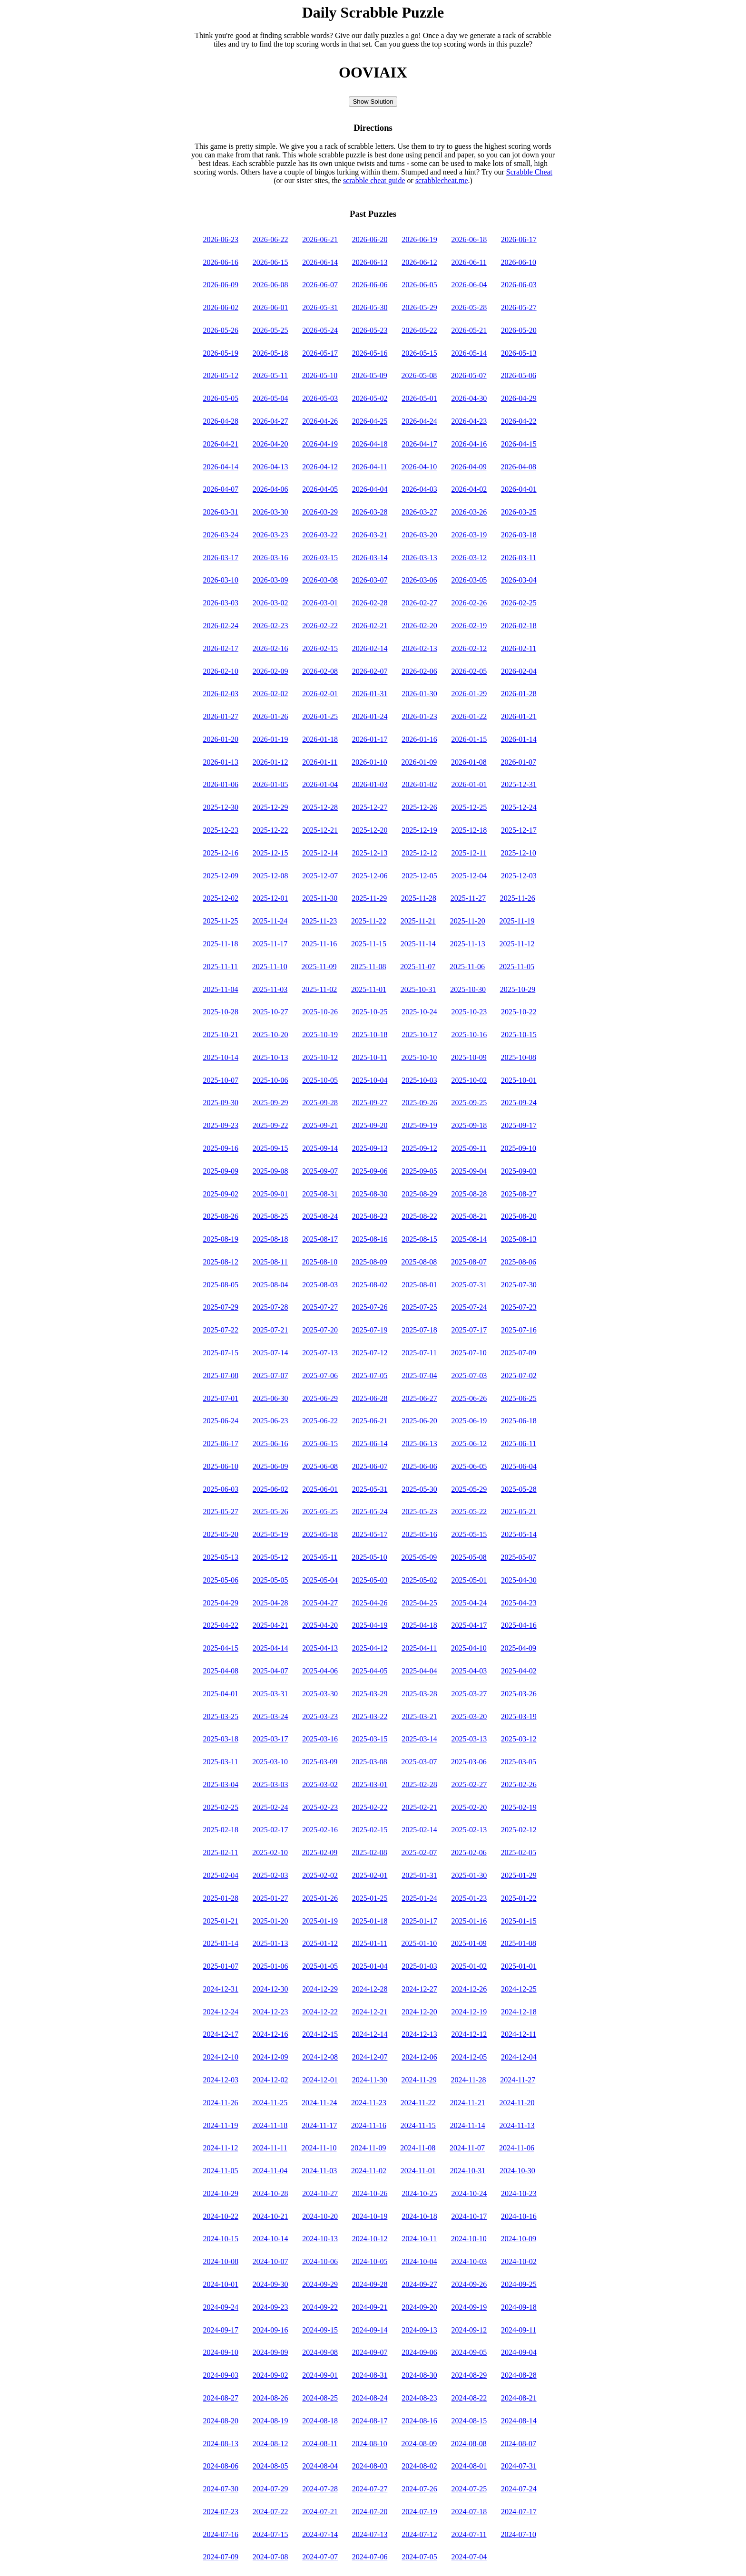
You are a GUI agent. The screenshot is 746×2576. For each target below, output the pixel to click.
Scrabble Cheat (529, 172)
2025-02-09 (320, 1852)
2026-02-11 (518, 648)
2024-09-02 (270, 2375)
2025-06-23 (270, 1421)
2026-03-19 (469, 535)
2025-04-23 (519, 1603)
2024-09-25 (519, 2284)
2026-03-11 (518, 558)
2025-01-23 (469, 1898)
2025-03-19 (519, 1716)
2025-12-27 (370, 807)
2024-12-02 (270, 2080)
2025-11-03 (269, 989)
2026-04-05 (320, 489)
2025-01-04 (370, 1966)
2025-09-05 (419, 1171)
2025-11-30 (319, 898)
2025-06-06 (419, 1466)
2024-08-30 (419, 2375)
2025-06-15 (320, 1443)
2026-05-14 (469, 353)
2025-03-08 (369, 1762)
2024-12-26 (469, 1989)
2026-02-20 (419, 626)
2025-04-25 (419, 1603)
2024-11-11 (269, 2148)
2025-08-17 (320, 1239)
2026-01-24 (370, 716)
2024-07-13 (370, 2534)
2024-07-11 (469, 2534)
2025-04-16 (519, 1625)
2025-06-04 (519, 1466)
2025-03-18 (220, 1739)
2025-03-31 (270, 1694)
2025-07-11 (419, 1353)
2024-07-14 (320, 2534)
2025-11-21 (418, 921)
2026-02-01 (320, 694)
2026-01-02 (419, 784)
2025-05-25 (320, 1511)
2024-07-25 (469, 2489)
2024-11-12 (220, 2148)
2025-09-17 (519, 1125)
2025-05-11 (319, 1557)
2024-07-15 (270, 2534)
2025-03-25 (220, 1716)
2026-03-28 (370, 512)
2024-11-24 (319, 2103)
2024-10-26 (370, 2193)
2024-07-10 (518, 2534)
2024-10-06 (320, 2261)
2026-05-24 (320, 330)
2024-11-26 (220, 2103)
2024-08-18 (320, 2421)
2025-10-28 (220, 1012)
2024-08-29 (469, 2375)
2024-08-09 (419, 2444)
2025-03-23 (320, 1716)
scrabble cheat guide (374, 180)
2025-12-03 (519, 876)
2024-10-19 (370, 2216)
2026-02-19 (469, 626)
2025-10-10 (419, 1057)
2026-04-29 (519, 398)
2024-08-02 (419, 2466)
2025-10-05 (320, 1080)
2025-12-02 (220, 898)
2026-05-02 (370, 398)
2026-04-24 (419, 421)
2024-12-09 (270, 2057)
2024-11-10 (319, 2148)
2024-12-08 (320, 2057)
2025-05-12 (270, 1557)
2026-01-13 (220, 762)
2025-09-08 (270, 1171)
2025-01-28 (220, 1898)
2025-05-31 (370, 1489)
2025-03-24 (270, 1716)
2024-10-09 (518, 2239)
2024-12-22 (320, 2012)
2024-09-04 (519, 2352)
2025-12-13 (370, 853)
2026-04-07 (220, 489)
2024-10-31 (468, 2171)
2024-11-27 (517, 2080)
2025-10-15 (519, 1034)
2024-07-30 (220, 2489)
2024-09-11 (518, 2330)
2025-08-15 (419, 1239)
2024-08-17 (370, 2421)
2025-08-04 (270, 1285)
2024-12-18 (519, 2012)
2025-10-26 (320, 1012)
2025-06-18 (519, 1421)
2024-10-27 (320, 2193)
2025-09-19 (419, 1125)
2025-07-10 (469, 1353)
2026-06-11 (469, 262)
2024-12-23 (270, 2012)
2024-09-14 (370, 2330)
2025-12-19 (419, 830)
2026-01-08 (469, 762)
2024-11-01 (418, 2171)
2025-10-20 (270, 1034)
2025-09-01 (270, 1194)
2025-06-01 (320, 1489)
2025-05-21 (519, 1511)
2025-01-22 (519, 1898)
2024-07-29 (270, 2489)
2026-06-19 (419, 239)
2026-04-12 (320, 467)
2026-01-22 (469, 716)
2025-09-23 (220, 1125)
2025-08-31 (320, 1194)
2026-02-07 (370, 671)
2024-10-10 (469, 2239)
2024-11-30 (369, 2080)
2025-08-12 (220, 1262)
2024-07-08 (270, 2557)
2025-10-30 (468, 989)
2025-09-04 (469, 1171)
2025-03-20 (469, 1716)
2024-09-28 (370, 2284)
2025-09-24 (519, 1102)
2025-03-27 (469, 1694)
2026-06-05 (419, 285)
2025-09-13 (370, 1148)
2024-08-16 (419, 2421)
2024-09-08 (320, 2352)
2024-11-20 (516, 2103)
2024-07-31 (519, 2466)
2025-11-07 (417, 966)
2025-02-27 (469, 1784)
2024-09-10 (220, 2352)
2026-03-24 (220, 535)
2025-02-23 (320, 1807)
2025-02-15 (370, 1830)
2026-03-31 (220, 512)
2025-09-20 (370, 1125)
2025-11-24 (269, 921)
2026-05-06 (518, 375)
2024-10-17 (469, 2216)
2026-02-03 (220, 694)
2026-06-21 (320, 239)
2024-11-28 (468, 2080)
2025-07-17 (469, 1330)
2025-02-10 (270, 1852)
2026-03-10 (220, 580)
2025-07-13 (320, 1353)
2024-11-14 (467, 2125)
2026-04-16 (469, 444)
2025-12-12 (419, 853)
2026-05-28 (469, 307)
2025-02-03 (270, 1875)
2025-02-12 (519, 1830)
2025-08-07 (469, 1262)
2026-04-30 (469, 398)
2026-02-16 (270, 648)
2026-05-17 (320, 353)
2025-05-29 (469, 1489)
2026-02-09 (270, 671)
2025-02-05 (518, 1852)
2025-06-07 (370, 1466)
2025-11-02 (319, 989)
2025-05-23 (419, 1511)
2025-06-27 (419, 1398)
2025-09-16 (220, 1148)
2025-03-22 (370, 1716)
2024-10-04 (419, 2261)
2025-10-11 (369, 1057)
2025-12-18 (469, 830)
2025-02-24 (270, 1807)
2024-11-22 (418, 2103)
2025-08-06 (518, 1262)
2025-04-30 (519, 1580)
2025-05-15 (469, 1534)
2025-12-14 (320, 853)
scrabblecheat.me (441, 180)
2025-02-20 (469, 1807)
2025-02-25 (220, 1807)
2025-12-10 (518, 853)
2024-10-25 (419, 2193)
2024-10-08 (220, 2261)
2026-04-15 (519, 444)
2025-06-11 (518, 1443)
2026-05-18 (270, 353)
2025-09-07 (320, 1171)
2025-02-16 (320, 1830)
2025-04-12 (370, 1648)
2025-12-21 (320, 830)
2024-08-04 (320, 2466)
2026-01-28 (519, 694)
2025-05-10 (369, 1557)
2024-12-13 (419, 2034)
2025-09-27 (370, 1102)
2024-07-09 (220, 2557)
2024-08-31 (370, 2375)
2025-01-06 (270, 1966)
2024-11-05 (220, 2171)
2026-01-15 (469, 739)
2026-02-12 (469, 648)
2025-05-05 (270, 1580)
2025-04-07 (270, 1671)
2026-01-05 (270, 784)
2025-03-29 (370, 1694)
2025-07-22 (220, 1330)
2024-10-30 (517, 2171)
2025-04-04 (419, 1671)
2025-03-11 (220, 1762)
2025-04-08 (220, 1671)
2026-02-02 (270, 694)
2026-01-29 (469, 694)
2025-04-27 (320, 1603)
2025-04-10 (469, 1648)
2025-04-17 (469, 1625)
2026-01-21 (519, 716)
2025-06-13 (419, 1443)
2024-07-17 (519, 2512)
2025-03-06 (469, 1762)
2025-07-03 (469, 1375)
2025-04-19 (370, 1625)
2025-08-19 (220, 1239)
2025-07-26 (370, 1307)
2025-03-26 (519, 1694)
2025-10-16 (469, 1034)
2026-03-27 (419, 512)
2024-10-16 (519, 2216)
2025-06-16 (270, 1443)
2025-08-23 (370, 1216)
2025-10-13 (270, 1057)
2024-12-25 (519, 1989)
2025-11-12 (516, 944)
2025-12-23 (220, 830)
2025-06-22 (320, 1421)
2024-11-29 (419, 2080)
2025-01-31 (419, 1875)
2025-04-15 (220, 1648)
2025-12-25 (469, 807)
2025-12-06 (370, 876)
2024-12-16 (270, 2034)
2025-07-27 (320, 1307)
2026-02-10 (220, 671)
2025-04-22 (220, 1625)
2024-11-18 (269, 2125)
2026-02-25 (519, 603)
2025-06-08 (320, 1466)
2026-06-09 (220, 285)
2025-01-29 (519, 1875)
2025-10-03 (419, 1080)
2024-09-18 (519, 2307)
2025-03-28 (419, 1694)
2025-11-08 (368, 966)
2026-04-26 (320, 421)
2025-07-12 (370, 1353)
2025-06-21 (370, 1421)
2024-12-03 (220, 2080)
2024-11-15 (418, 2125)
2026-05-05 (220, 398)
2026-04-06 (270, 489)
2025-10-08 (518, 1057)
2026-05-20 (519, 330)
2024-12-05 (469, 2057)
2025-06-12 (469, 1443)
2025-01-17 (419, 1921)
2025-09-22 (270, 1125)
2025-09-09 (220, 1171)
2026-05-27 (519, 307)
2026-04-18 (370, 444)
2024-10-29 (220, 2193)
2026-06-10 (518, 262)
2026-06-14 (320, 262)
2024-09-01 (320, 2375)
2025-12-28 (320, 807)
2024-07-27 (370, 2489)
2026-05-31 (320, 307)
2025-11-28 (418, 898)
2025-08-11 (270, 1262)
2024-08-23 (419, 2398)
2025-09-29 (270, 1102)
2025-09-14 (320, 1148)
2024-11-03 (319, 2171)
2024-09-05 (469, 2352)
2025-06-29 (320, 1398)
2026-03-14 (370, 558)
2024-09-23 (270, 2307)
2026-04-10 (419, 467)
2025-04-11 (419, 1648)
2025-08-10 (320, 1262)
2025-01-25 (370, 1898)
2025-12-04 (469, 876)
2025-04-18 (419, 1625)
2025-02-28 (419, 1784)
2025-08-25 (270, 1216)
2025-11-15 (368, 944)
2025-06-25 (519, 1398)
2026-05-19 (220, 353)
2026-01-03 (370, 784)
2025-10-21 (220, 1034)
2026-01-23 (419, 716)
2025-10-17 (419, 1034)
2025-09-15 (270, 1148)
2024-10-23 (519, 2193)
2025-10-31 (418, 989)
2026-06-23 (220, 239)
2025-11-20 (467, 921)
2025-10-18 (370, 1034)
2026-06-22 (270, 239)
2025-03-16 (320, 1739)
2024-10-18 (419, 2216)
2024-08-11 (319, 2444)
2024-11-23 (368, 2103)
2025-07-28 (270, 1307)
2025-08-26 (220, 1216)
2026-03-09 (270, 580)
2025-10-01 (519, 1080)
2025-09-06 (370, 1171)
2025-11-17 (269, 944)
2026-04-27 (270, 421)
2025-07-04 (419, 1375)
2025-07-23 (519, 1307)
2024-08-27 (220, 2398)
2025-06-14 (370, 1443)
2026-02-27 (419, 603)
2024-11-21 (467, 2103)
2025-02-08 (369, 1852)
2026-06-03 (519, 285)
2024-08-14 (519, 2421)
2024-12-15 (320, 2034)
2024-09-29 (320, 2284)
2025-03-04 (220, 1784)
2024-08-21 (519, 2398)
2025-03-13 (469, 1739)
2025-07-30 (519, 1285)
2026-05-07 (469, 375)
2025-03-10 (270, 1762)
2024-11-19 (220, 2125)
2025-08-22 (419, 1216)
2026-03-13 (419, 558)
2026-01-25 (320, 716)
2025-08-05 (220, 1285)
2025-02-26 (519, 1784)
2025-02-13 (469, 1830)
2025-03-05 (518, 1762)
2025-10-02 (469, 1080)
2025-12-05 (419, 876)
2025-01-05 (320, 1966)
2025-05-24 (370, 1511)
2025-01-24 (419, 1898)
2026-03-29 (320, 512)
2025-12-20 (370, 830)
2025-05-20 (220, 1534)
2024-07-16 (220, 2534)
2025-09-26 (419, 1102)
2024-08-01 (469, 2466)
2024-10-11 (419, 2239)
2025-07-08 (220, 1375)
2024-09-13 (419, 2330)
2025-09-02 (220, 1194)
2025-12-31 (519, 784)
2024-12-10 (220, 2057)
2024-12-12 (469, 2034)
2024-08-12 (270, 2444)
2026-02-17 (220, 648)
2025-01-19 (320, 1921)
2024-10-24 (469, 2193)
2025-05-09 (419, 1557)
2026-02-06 (419, 671)
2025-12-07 (320, 876)
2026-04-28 (220, 421)
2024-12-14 (370, 2034)
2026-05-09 (369, 375)
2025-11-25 (220, 921)
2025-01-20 (270, 1921)
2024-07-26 (419, 2489)
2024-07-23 (220, 2512)
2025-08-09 (369, 1262)
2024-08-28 (519, 2375)
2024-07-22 (270, 2512)
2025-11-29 (369, 898)
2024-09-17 (220, 2330)
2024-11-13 (516, 2125)
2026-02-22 (320, 626)
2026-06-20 (370, 239)
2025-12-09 (220, 876)
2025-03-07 (419, 1762)
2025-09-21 (320, 1125)
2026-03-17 (220, 558)
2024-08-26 (270, 2398)
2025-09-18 (469, 1125)
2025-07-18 (419, 1330)
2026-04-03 (419, 489)
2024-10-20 (320, 2216)
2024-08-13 (220, 2444)
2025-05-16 (419, 1534)
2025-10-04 (370, 1080)
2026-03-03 (220, 603)
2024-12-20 (419, 2012)
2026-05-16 (370, 353)
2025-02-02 (320, 1875)
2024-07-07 (320, 2557)
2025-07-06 (320, 1375)
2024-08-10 (369, 2444)
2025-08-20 (519, 1216)
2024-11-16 (368, 2125)
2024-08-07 (518, 2444)
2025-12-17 (519, 830)
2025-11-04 (220, 989)
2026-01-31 (370, 694)
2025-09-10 (518, 1148)
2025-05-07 (518, 1557)
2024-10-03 (469, 2261)
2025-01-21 (220, 1921)
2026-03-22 (320, 535)
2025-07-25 (419, 1307)
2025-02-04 (220, 1875)
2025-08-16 (370, 1239)
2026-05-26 (220, 330)
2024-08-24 (370, 2398)
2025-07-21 (270, 1330)
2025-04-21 (270, 1625)
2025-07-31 (469, 1285)
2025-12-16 (220, 853)
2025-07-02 (519, 1375)
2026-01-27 (220, 716)
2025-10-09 (469, 1057)
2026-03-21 (370, 535)
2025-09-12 (419, 1148)
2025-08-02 (370, 1285)
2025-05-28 (519, 1489)
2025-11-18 (220, 944)
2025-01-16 (469, 1921)
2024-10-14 (270, 2239)
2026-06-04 (469, 285)
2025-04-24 (469, 1603)
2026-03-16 (270, 558)
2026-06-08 (270, 285)
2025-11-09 (319, 966)
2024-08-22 (469, 2398)
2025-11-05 (516, 966)
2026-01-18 (320, 739)
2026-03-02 (270, 603)
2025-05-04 (320, 1580)
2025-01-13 (270, 1943)
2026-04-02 (469, 489)
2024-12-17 (220, 2034)
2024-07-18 (469, 2512)
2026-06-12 (419, 262)
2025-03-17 (270, 1739)
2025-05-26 (270, 1511)
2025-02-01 (370, 1875)
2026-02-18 (519, 626)
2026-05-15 (419, 353)
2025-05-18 (320, 1534)
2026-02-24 (220, 626)
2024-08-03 (370, 2466)
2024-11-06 (516, 2148)
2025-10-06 (270, 1080)
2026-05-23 (370, 330)
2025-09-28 (320, 1102)
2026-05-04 (270, 398)
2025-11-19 (516, 921)
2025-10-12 (320, 1057)
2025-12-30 (220, 807)
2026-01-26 (270, 716)
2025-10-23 (469, 1012)
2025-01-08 (518, 1943)
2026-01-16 (419, 739)
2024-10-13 (320, 2239)
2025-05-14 (519, 1534)
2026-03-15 (320, 558)
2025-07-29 (220, 1307)
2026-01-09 (419, 762)
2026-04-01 (519, 489)
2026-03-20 (419, 535)
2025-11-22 (368, 921)
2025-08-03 (320, 1285)
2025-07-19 (370, 1330)
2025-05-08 (469, 1557)
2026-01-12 (270, 762)
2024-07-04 (469, 2557)
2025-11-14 (418, 944)
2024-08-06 (220, 2466)
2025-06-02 (270, 1489)
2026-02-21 (370, 626)
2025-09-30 (220, 1102)
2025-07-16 (519, 1330)
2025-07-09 (518, 1353)
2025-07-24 (469, 1307)
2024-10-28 (270, 2193)
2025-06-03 (220, 1489)
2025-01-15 (519, 1921)
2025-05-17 (370, 1534)
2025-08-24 (320, 1216)
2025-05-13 (220, 1557)
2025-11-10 (269, 966)
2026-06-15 (270, 262)
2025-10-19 (320, 1034)
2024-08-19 (270, 2421)
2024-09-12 (469, 2330)
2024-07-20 (370, 2512)
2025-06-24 (220, 1421)
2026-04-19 (320, 444)
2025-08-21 (469, 1216)
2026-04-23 (469, 421)
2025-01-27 (270, 1898)
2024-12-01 (320, 2080)
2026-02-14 (370, 648)
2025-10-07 (220, 1080)
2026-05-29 (419, 307)
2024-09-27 (419, 2284)
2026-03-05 (469, 580)
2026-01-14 (519, 739)
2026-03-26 (469, 512)
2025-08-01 (419, 1285)
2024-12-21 (370, 2012)
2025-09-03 (519, 1171)
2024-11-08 (417, 2148)
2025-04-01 (220, 1694)
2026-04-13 (270, 467)
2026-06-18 (469, 239)
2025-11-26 (517, 898)
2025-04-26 (370, 1603)
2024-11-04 (269, 2171)
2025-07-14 (270, 1353)
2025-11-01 (368, 989)
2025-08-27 (519, 1194)
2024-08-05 (270, 2466)
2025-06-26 (469, 1398)
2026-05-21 (469, 330)
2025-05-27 (220, 1511)
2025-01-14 (220, 1943)
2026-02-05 (469, 671)
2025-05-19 (270, 1534)
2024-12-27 (419, 1989)
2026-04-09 (469, 467)
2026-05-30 (370, 307)
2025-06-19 (469, 1421)
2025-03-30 (320, 1694)
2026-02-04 (519, 671)
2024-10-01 (220, 2284)
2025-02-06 (469, 1852)
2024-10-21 (270, 2216)
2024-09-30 (270, 2284)
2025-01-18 (370, 1921)
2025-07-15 (220, 1353)
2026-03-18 (519, 535)
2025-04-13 (320, 1648)
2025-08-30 (370, 1194)
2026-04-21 (220, 444)
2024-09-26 (469, 2284)
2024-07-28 (320, 2489)
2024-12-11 (518, 2034)
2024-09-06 (419, 2352)
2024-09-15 (320, 2330)
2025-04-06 (320, 1671)
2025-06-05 (469, 1466)
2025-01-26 (320, 1898)
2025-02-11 (220, 1852)
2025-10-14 (220, 1057)
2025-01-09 (469, 1943)
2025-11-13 (467, 944)
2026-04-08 (518, 467)
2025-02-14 (419, 1830)
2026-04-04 (370, 489)
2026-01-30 (419, 694)
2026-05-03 (320, 398)
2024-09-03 (220, 2375)
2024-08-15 (469, 2421)
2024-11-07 (467, 2148)
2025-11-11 (220, 966)
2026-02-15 (320, 648)
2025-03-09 (320, 1762)
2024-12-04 (519, 2057)
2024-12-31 (220, 1989)
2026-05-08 (419, 375)
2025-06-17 (220, 1443)
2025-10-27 (270, 1012)
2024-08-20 (220, 2421)
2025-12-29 (270, 807)
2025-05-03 (370, 1580)
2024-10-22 (220, 2216)
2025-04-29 (220, 1603)
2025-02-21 (419, 1807)
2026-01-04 (320, 784)
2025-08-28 (469, 1194)
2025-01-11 (369, 1943)
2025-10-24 (419, 1012)
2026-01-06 (220, 784)
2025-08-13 (519, 1239)
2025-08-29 (419, 1194)
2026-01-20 (220, 739)
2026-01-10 (369, 762)
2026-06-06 (370, 285)
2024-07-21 (320, 2512)
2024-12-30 (270, 1989)
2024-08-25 (320, 2398)
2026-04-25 (370, 421)
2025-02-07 (419, 1852)
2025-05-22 (469, 1511)
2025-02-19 (519, 1807)
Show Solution (373, 101)
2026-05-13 (519, 353)
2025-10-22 (519, 1012)
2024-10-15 (220, 2239)
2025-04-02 (519, 1671)
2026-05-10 (320, 375)
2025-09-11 (469, 1148)
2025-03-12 (519, 1739)
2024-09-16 (270, 2330)
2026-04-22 (519, 421)
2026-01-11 (319, 762)
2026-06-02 (220, 307)
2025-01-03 (419, 1966)
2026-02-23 (270, 626)
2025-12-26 (419, 807)
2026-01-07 (518, 762)
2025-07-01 (220, 1398)
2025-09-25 (469, 1102)
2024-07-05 (419, 2557)
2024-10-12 (370, 2239)
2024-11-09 (368, 2148)
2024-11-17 (319, 2125)
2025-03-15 (370, 1739)
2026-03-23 (270, 535)
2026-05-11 (270, 375)
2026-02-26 (469, 603)
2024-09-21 (370, 2307)
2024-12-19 (469, 2012)
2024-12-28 (370, 1989)
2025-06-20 (419, 1421)
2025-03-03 (270, 1784)
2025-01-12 (320, 1943)
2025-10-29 (518, 989)
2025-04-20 (320, 1625)
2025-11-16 (319, 944)
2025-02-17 (270, 1830)
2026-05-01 (419, 398)
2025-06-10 (220, 1466)
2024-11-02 (368, 2171)
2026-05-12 (220, 375)
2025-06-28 (370, 1398)
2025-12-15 (270, 853)
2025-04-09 (518, 1648)
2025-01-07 (220, 1966)
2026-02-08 (320, 671)
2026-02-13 (419, 648)
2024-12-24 (220, 2012)
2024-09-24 (220, 2307)
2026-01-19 (270, 739)
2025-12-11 (469, 853)
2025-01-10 (419, 1943)
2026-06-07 (320, 285)
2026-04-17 (419, 444)
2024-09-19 (469, 2307)
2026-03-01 (320, 603)
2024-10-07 (270, 2261)
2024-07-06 (370, 2557)
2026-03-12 (469, 558)
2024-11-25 (269, 2103)
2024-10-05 (370, 2261)
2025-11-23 (319, 921)
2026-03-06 (419, 580)
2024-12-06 (419, 2057)
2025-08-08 (419, 1262)
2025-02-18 (220, 1830)
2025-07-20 (320, 1330)
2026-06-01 (270, 307)
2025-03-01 (370, 1784)
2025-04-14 (270, 1648)
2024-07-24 (519, 2489)
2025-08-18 (270, 1239)
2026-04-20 (270, 444)
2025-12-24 (519, 807)
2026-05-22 (419, 330)
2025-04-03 (469, 1671)
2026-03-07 (370, 580)
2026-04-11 (369, 467)
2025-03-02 (320, 1784)
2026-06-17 (519, 239)
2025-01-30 (469, 1875)
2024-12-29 (320, 1989)
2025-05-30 (419, 1489)
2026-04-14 (220, 467)
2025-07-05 (370, 1375)
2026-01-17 (370, 739)
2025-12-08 (270, 876)
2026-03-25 (519, 512)
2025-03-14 (419, 1739)
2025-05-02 (419, 1580)
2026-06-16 (220, 262)
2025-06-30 (270, 1398)
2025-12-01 (270, 898)
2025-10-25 (370, 1012)
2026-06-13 (370, 262)
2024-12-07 (370, 2057)
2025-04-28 (270, 1603)
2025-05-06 (220, 1580)
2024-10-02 (519, 2261)
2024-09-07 (370, 2352)
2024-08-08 (469, 2444)
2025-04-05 (370, 1671)
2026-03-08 (320, 580)
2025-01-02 (469, 1966)
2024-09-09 (270, 2352)
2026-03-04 (519, 580)
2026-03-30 (270, 512)
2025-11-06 (467, 966)
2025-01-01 (519, 1966)
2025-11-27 (468, 898)
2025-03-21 (419, 1716)
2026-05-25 (270, 330)
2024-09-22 (320, 2307)
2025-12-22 (270, 830)
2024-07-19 (419, 2512)
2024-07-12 (419, 2534)
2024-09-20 (419, 2307)
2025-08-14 (469, 1239)
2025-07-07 (270, 1375)
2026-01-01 (469, 784)
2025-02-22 (370, 1807)
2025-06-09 (270, 1466)
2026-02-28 (370, 603)
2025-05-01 (469, 1580)
